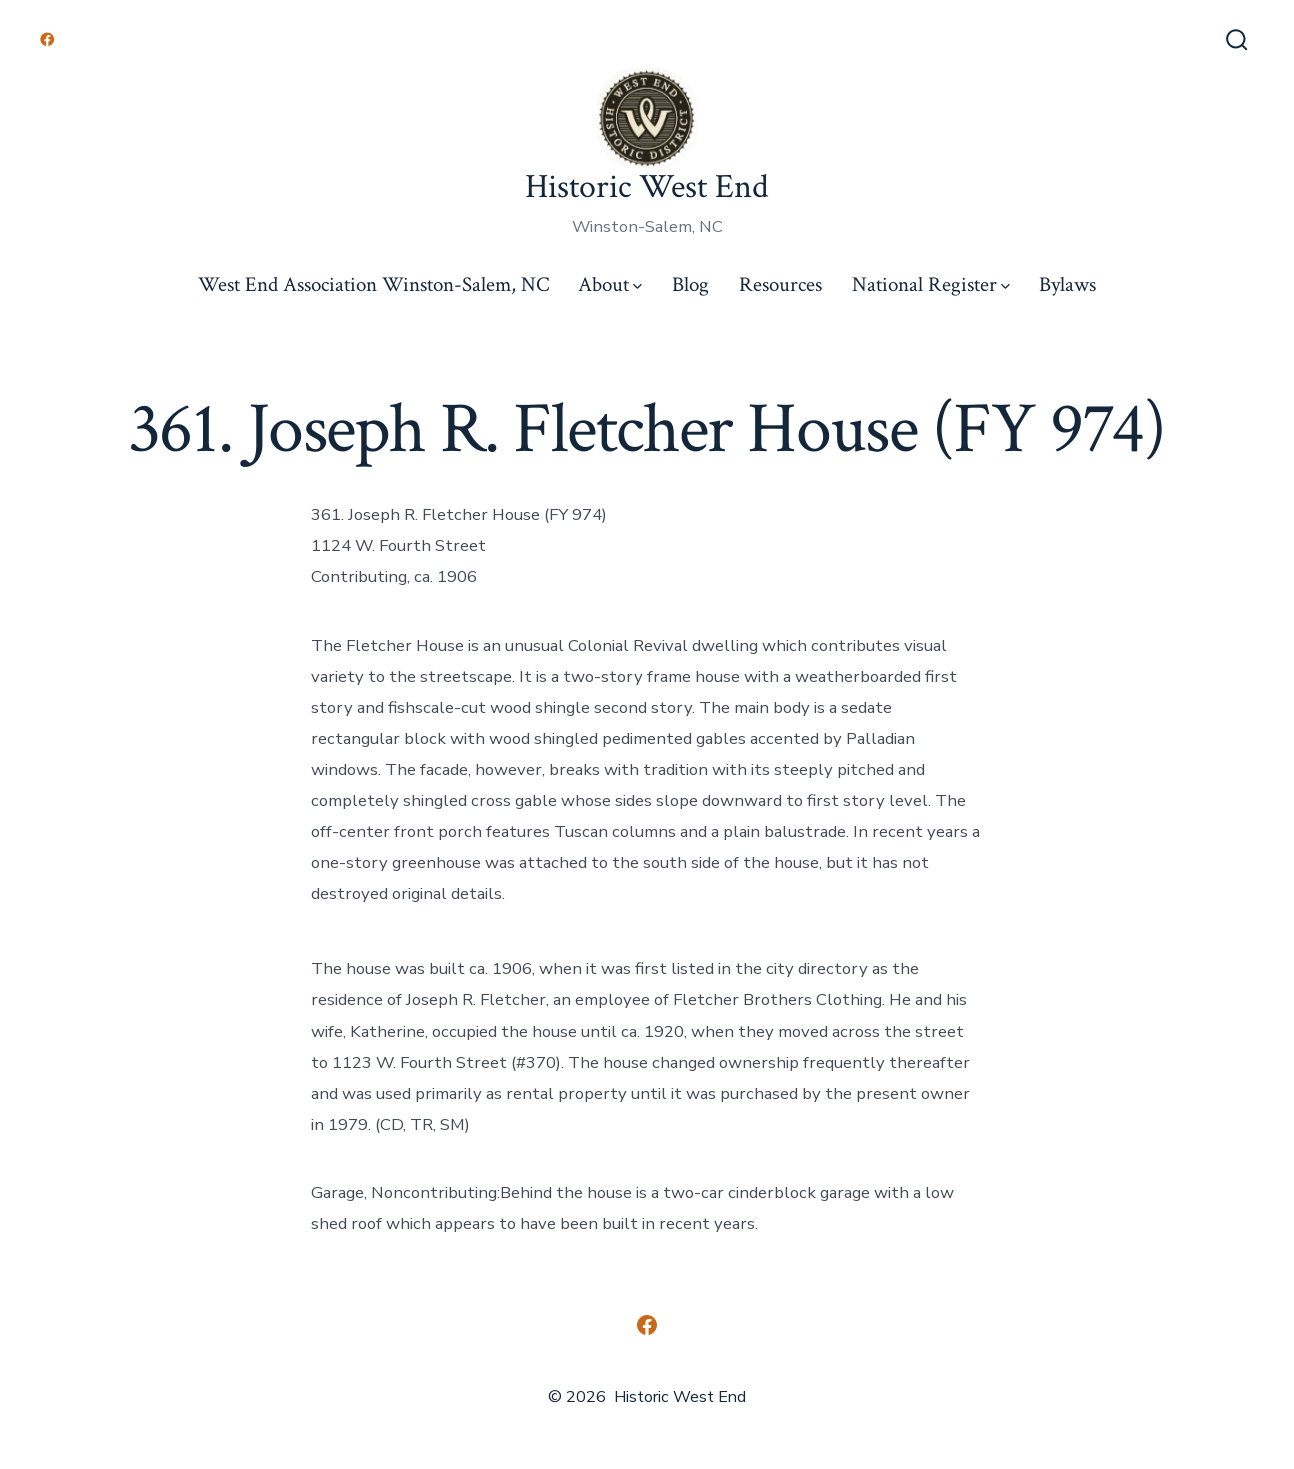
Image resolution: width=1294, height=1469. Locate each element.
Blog (690, 284)
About (610, 284)
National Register (931, 284)
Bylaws (1067, 284)
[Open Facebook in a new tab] (47, 39)
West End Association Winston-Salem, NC (373, 284)
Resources (780, 284)
